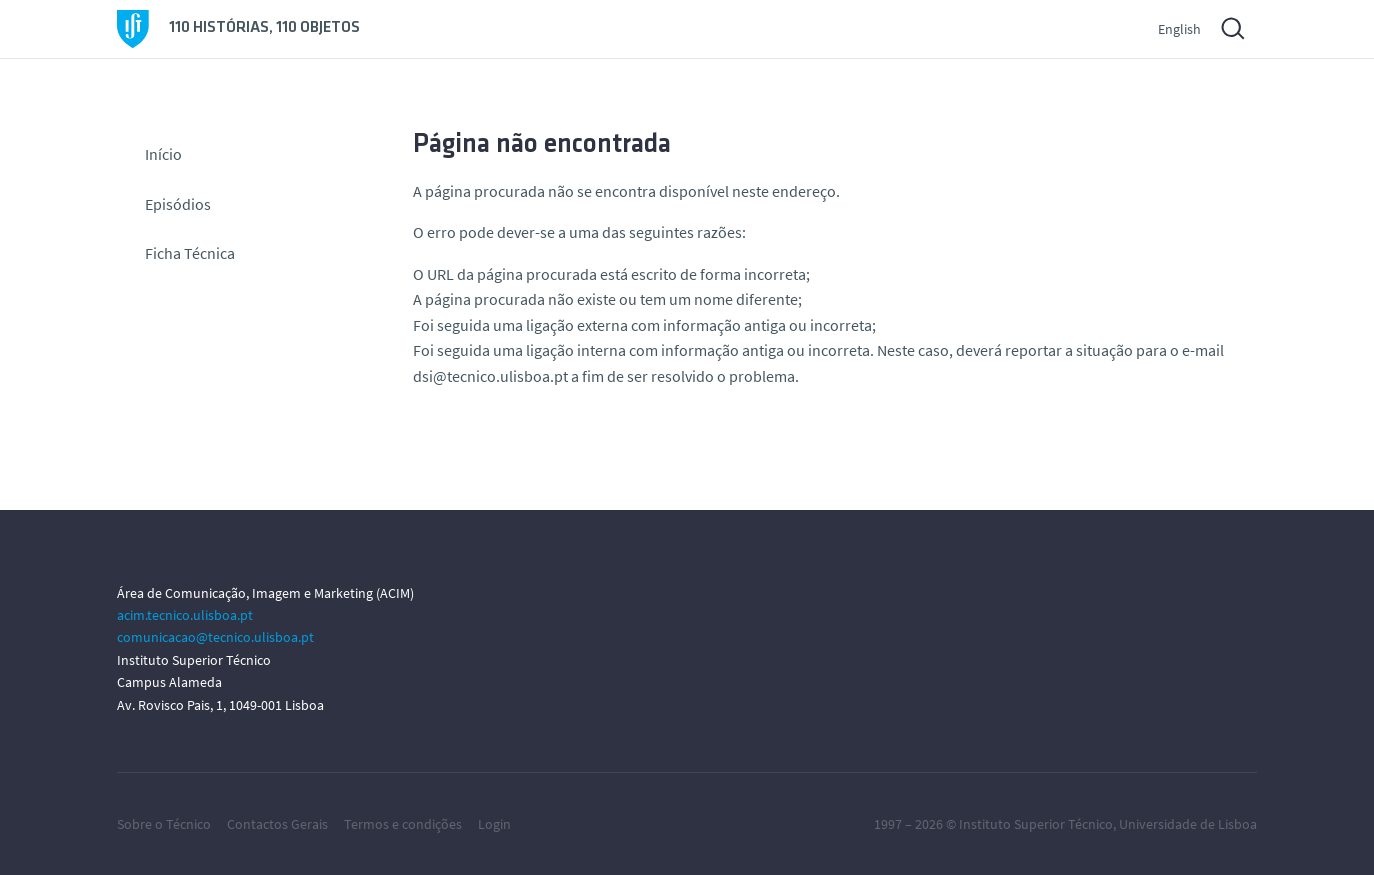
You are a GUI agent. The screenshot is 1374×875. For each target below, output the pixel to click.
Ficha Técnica (190, 253)
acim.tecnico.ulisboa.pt (185, 615)
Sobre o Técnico (164, 824)
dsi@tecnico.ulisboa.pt (490, 376)
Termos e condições (403, 824)
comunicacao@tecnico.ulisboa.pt (215, 637)
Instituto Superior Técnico (1036, 824)
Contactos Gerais (277, 824)
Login (494, 824)
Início (163, 154)
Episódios (178, 204)
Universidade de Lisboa (1188, 824)
